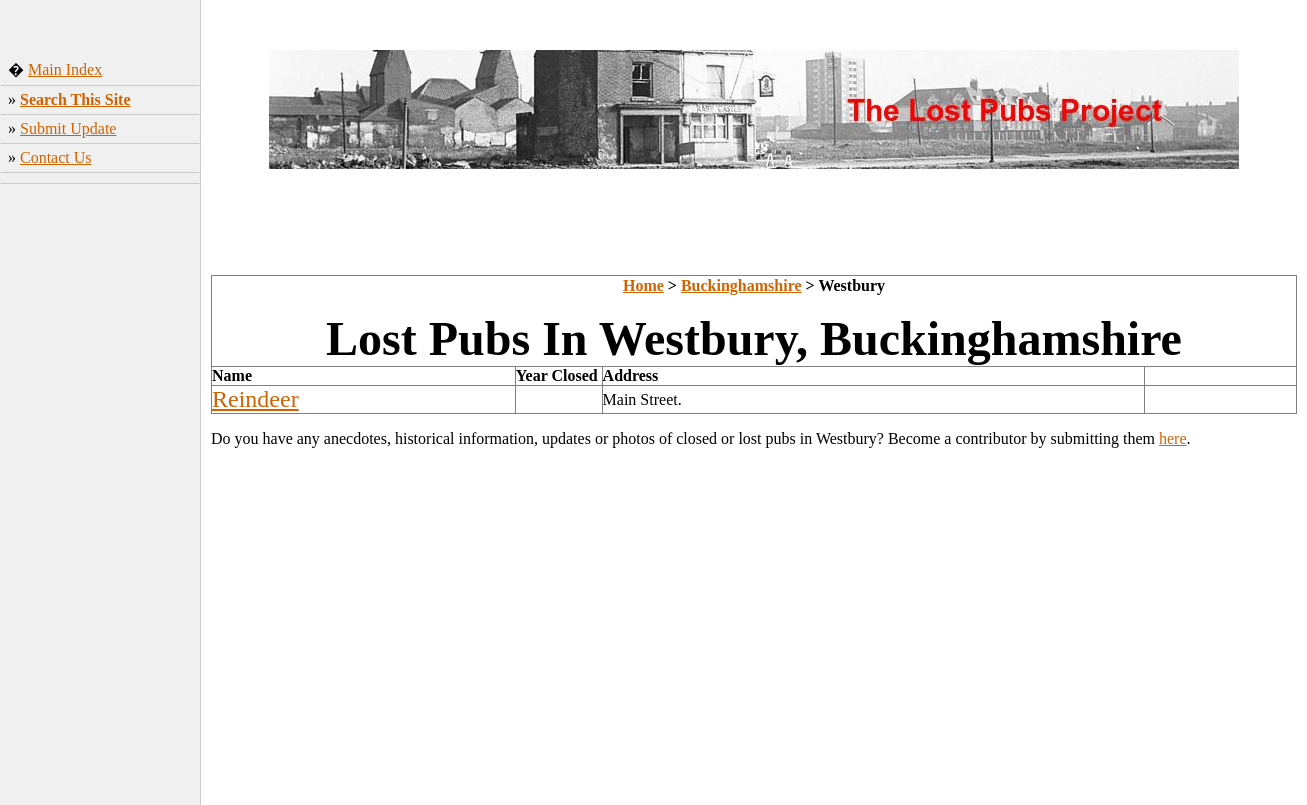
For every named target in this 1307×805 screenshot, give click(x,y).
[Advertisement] (100, 489)
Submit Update (68, 128)
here (1173, 438)
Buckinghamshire (741, 285)
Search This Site (75, 99)
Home (643, 285)
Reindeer (255, 399)
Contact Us (56, 157)
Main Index (65, 69)
